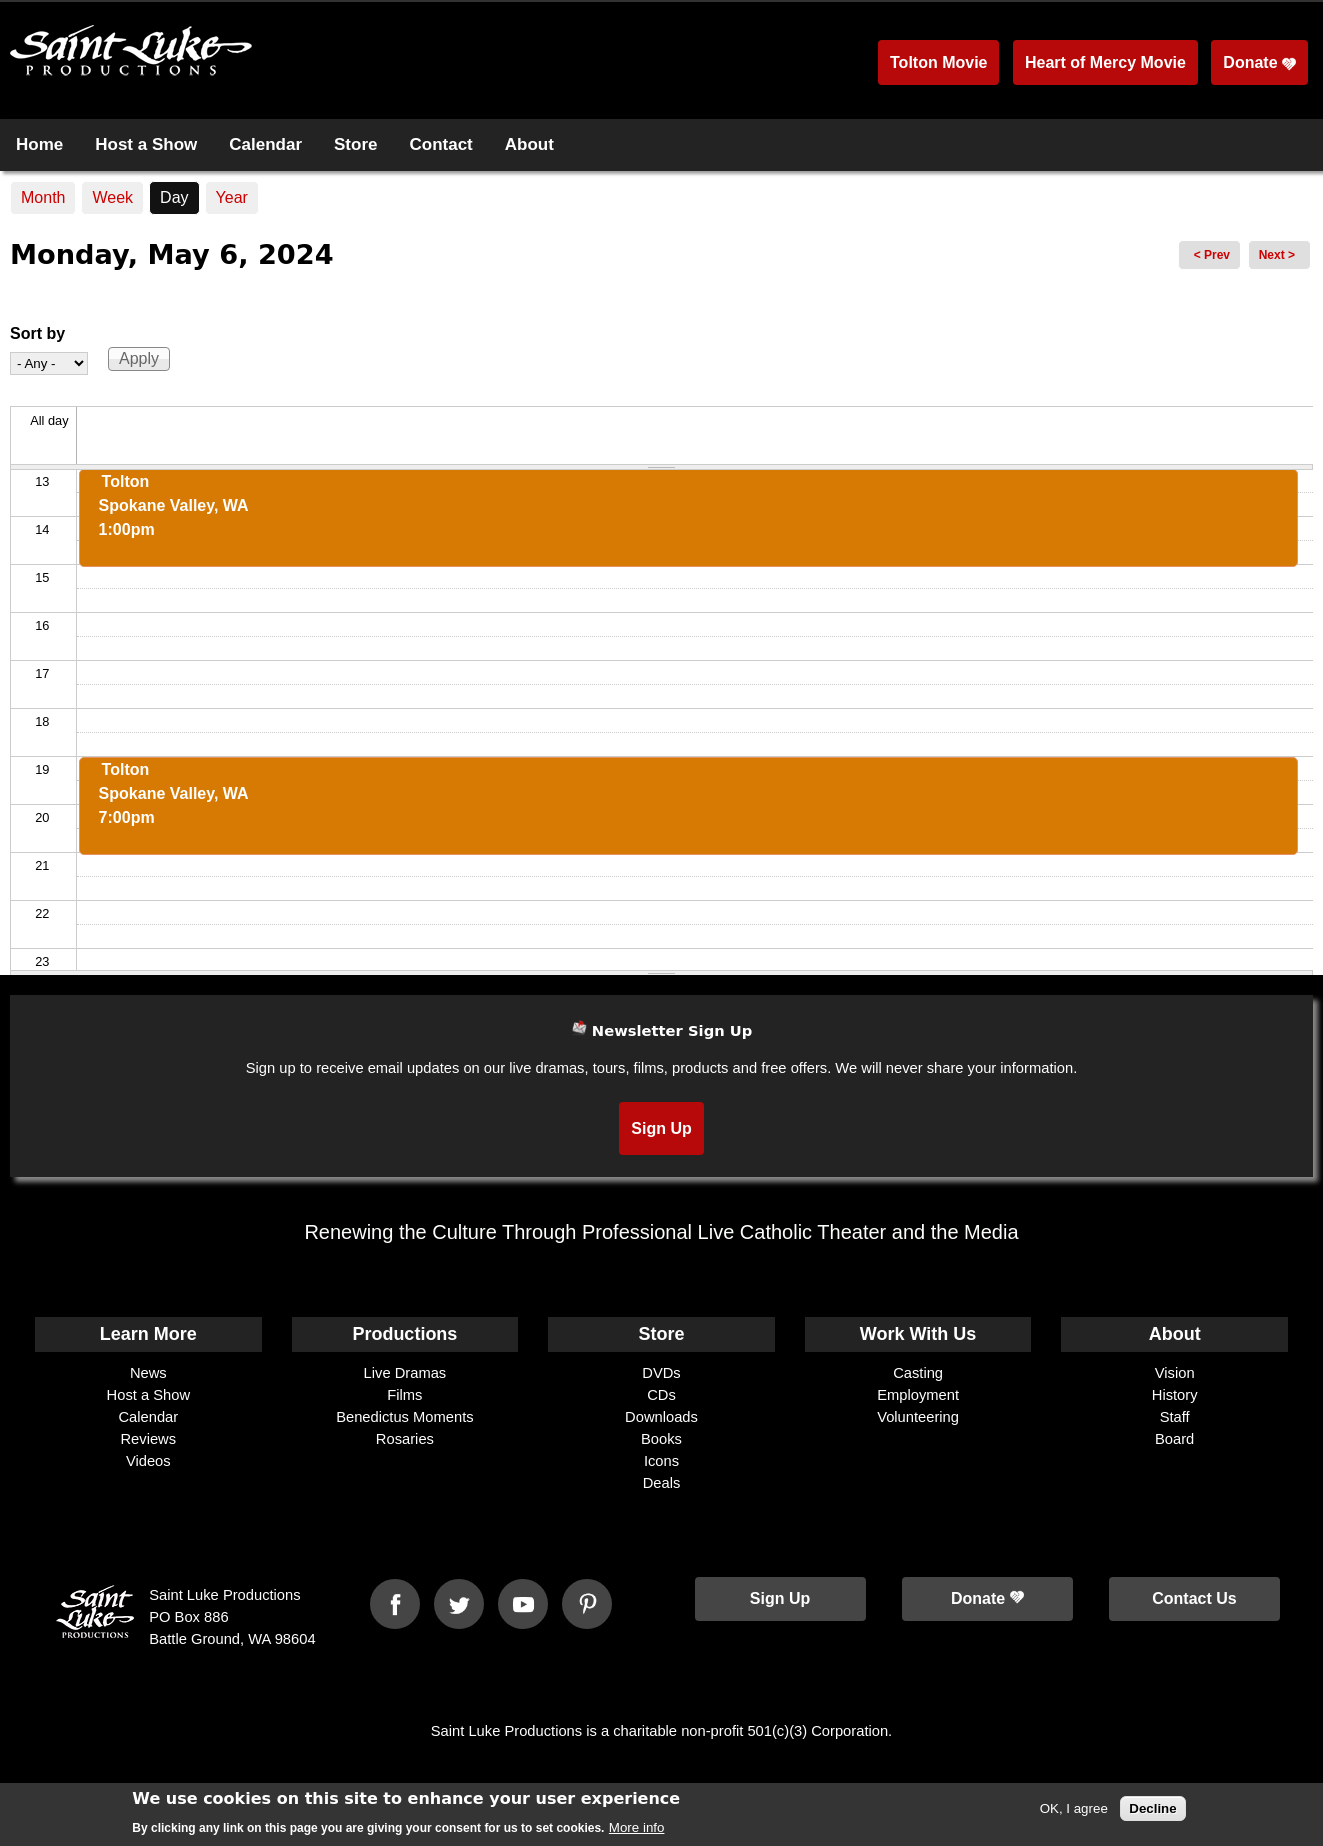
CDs (661, 1395)
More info (637, 1831)
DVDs (661, 1373)
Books (661, 1439)
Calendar (265, 144)
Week (112, 197)
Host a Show (146, 144)
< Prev (1212, 255)
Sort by (37, 333)
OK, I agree (1074, 1812)
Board (1174, 1439)
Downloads (661, 1417)
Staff (1175, 1417)
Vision (1175, 1373)
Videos (148, 1461)
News (148, 1373)
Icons (661, 1461)
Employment (918, 1395)
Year (232, 197)
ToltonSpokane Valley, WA (174, 505)
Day (179, 194)
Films (404, 1395)
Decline (1152, 1812)
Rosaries (405, 1439)
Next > (1277, 255)
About (529, 144)
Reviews (148, 1439)
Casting (918, 1373)
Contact (440, 144)
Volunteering (918, 1417)
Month (43, 197)
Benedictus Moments (404, 1417)
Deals (662, 1483)
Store (355, 144)
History (1175, 1395)
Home (39, 144)
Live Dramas (405, 1373)
